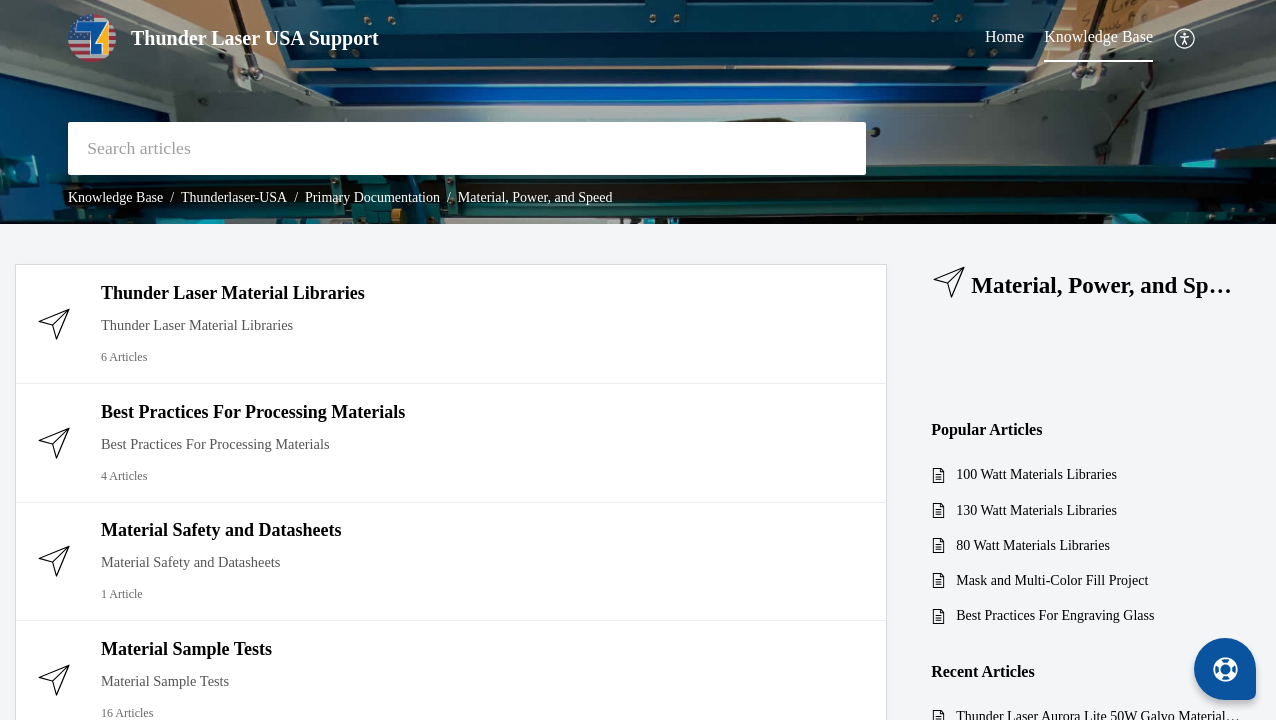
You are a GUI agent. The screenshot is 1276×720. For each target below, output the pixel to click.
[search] (467, 148)
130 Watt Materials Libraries (1036, 510)
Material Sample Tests (186, 649)
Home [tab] (1004, 36)
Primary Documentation (372, 197)
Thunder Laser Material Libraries (233, 293)
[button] (1185, 38)
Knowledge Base (115, 197)
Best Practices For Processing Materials (253, 412)
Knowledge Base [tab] (1098, 36)
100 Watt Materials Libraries (1036, 474)
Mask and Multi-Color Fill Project (1052, 580)
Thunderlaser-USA (234, 197)
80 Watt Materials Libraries (1033, 545)
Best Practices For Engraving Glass (1055, 615)
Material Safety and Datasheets (221, 530)
